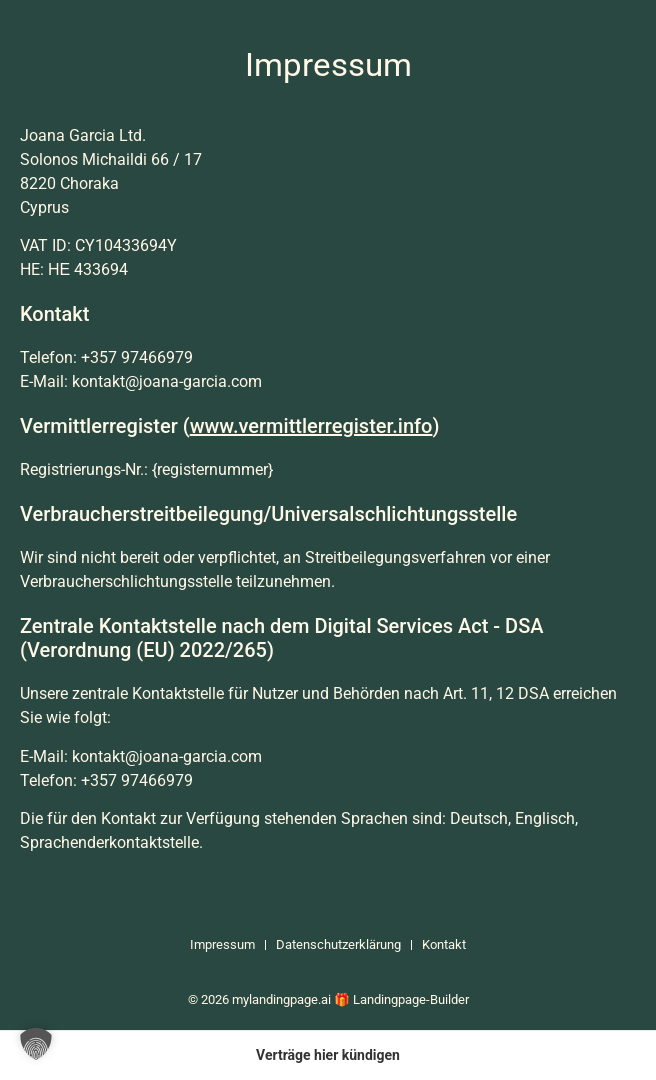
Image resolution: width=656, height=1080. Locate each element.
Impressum (222, 944)
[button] (36, 1044)
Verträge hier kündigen (328, 1055)
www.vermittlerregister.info (311, 426)
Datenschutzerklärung (338, 944)
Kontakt (444, 944)
